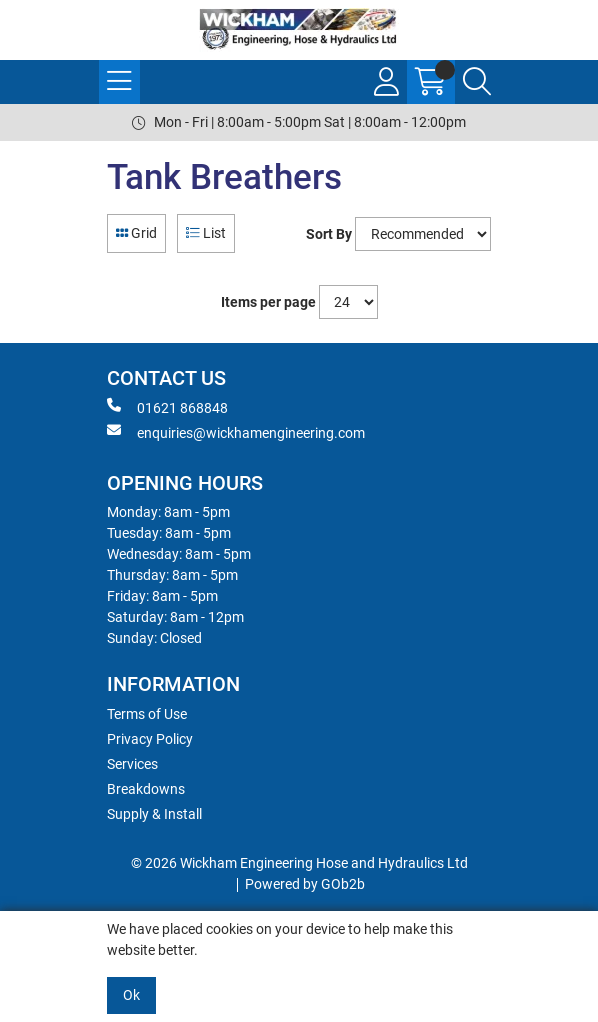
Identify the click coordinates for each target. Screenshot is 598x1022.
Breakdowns (146, 789)
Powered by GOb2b (305, 884)
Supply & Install (154, 814)
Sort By (329, 234)
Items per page (268, 302)
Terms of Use (147, 714)
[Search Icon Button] (477, 82)
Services (132, 764)
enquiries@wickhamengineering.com (236, 432)
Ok (131, 995)
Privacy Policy (150, 739)
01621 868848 (167, 407)
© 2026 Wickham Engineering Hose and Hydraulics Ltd (299, 863)
